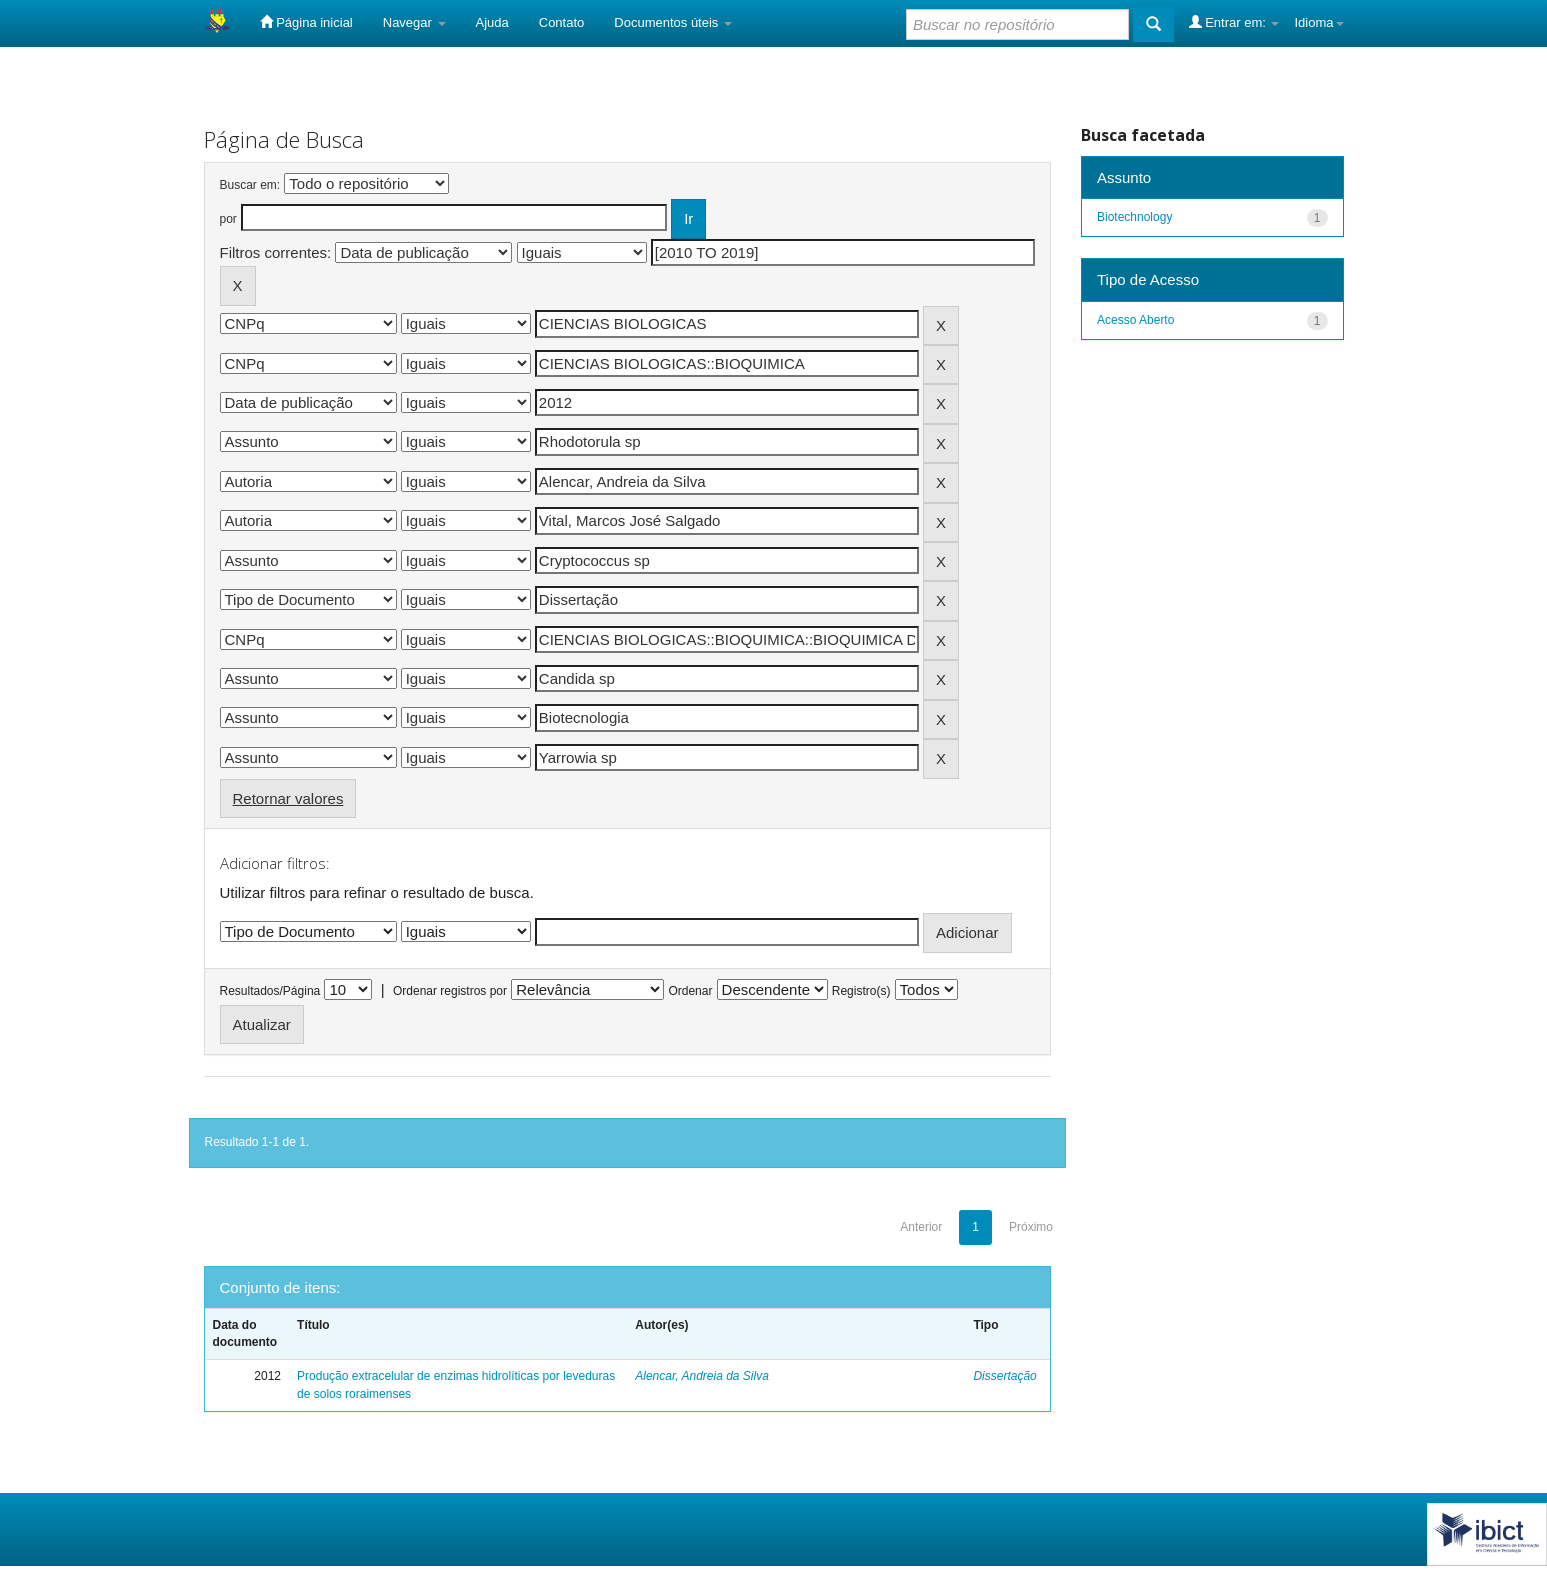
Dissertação (1004, 1376)
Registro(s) (861, 991)
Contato (562, 22)
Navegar (414, 22)
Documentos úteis (673, 22)
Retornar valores (288, 798)
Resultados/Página (270, 991)
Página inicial (306, 22)
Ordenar (690, 991)
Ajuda (492, 22)
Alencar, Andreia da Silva (702, 1376)
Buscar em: (250, 185)
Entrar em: (1234, 22)
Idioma (1318, 22)
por (228, 219)
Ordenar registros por (450, 991)
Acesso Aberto (1135, 320)
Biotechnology (1134, 217)
